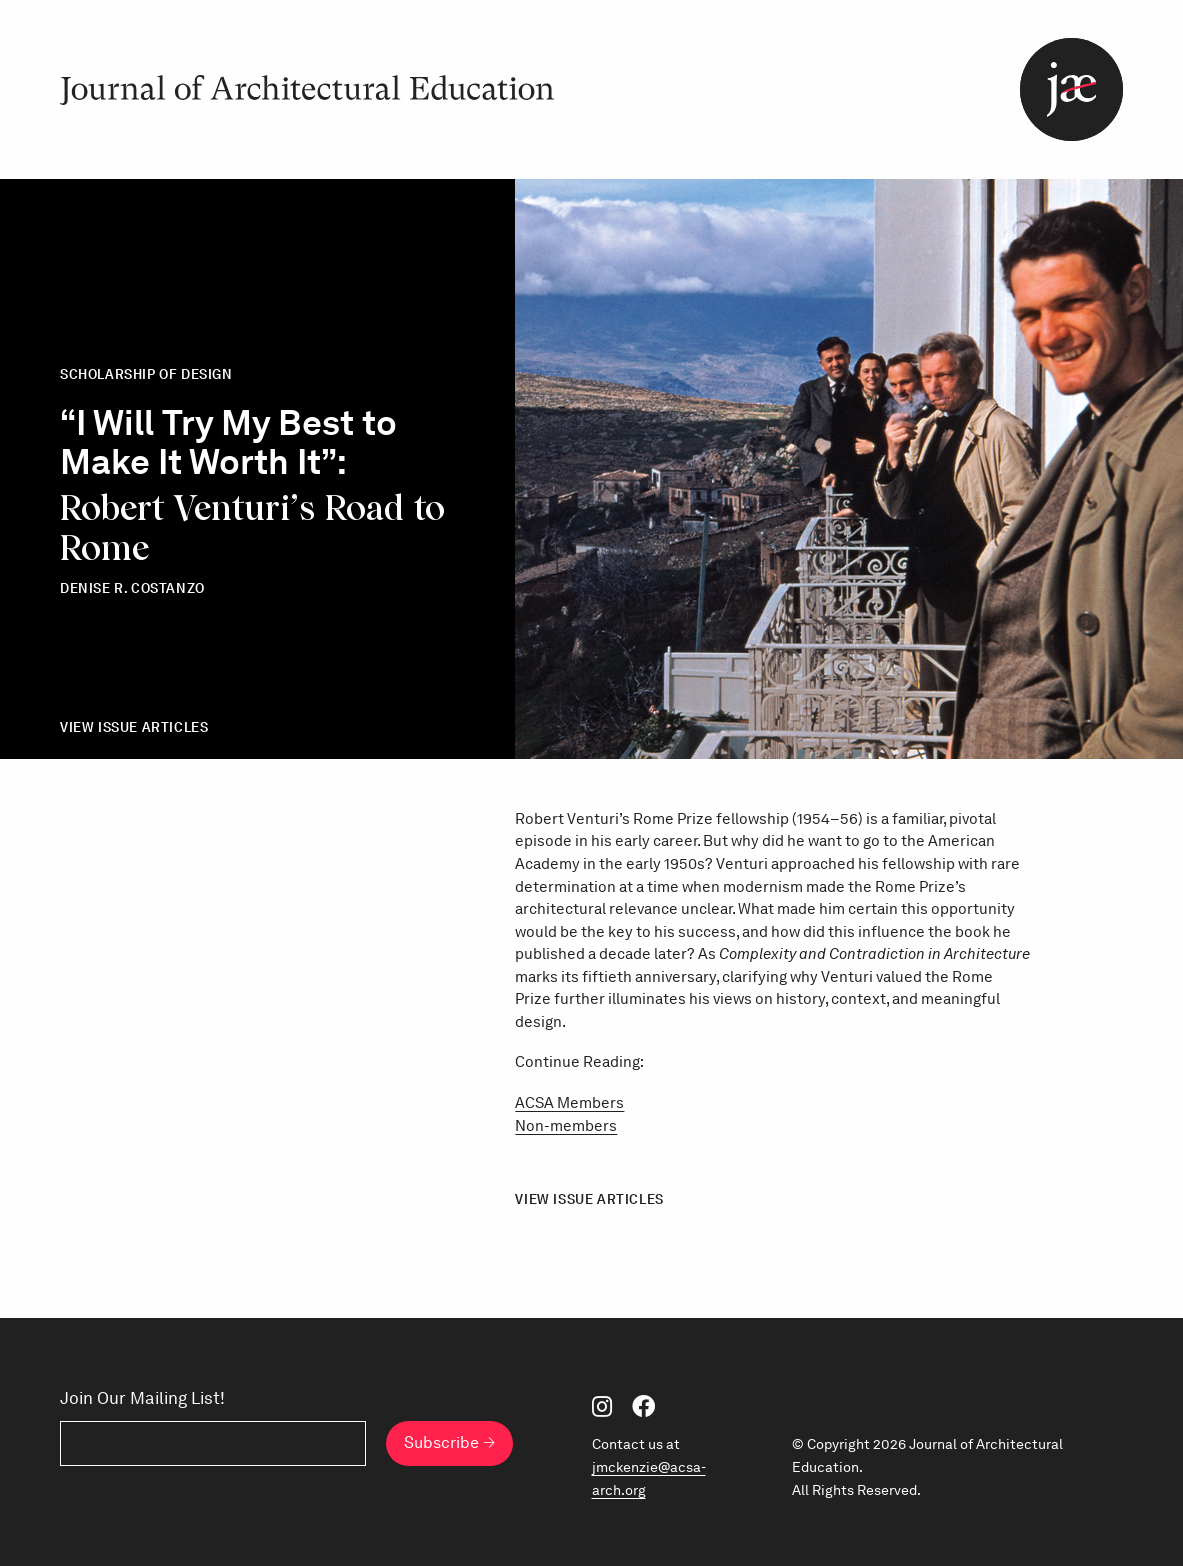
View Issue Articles (134, 727)
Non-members (566, 1126)
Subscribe (441, 1442)
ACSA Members (569, 1103)
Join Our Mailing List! (142, 1398)
